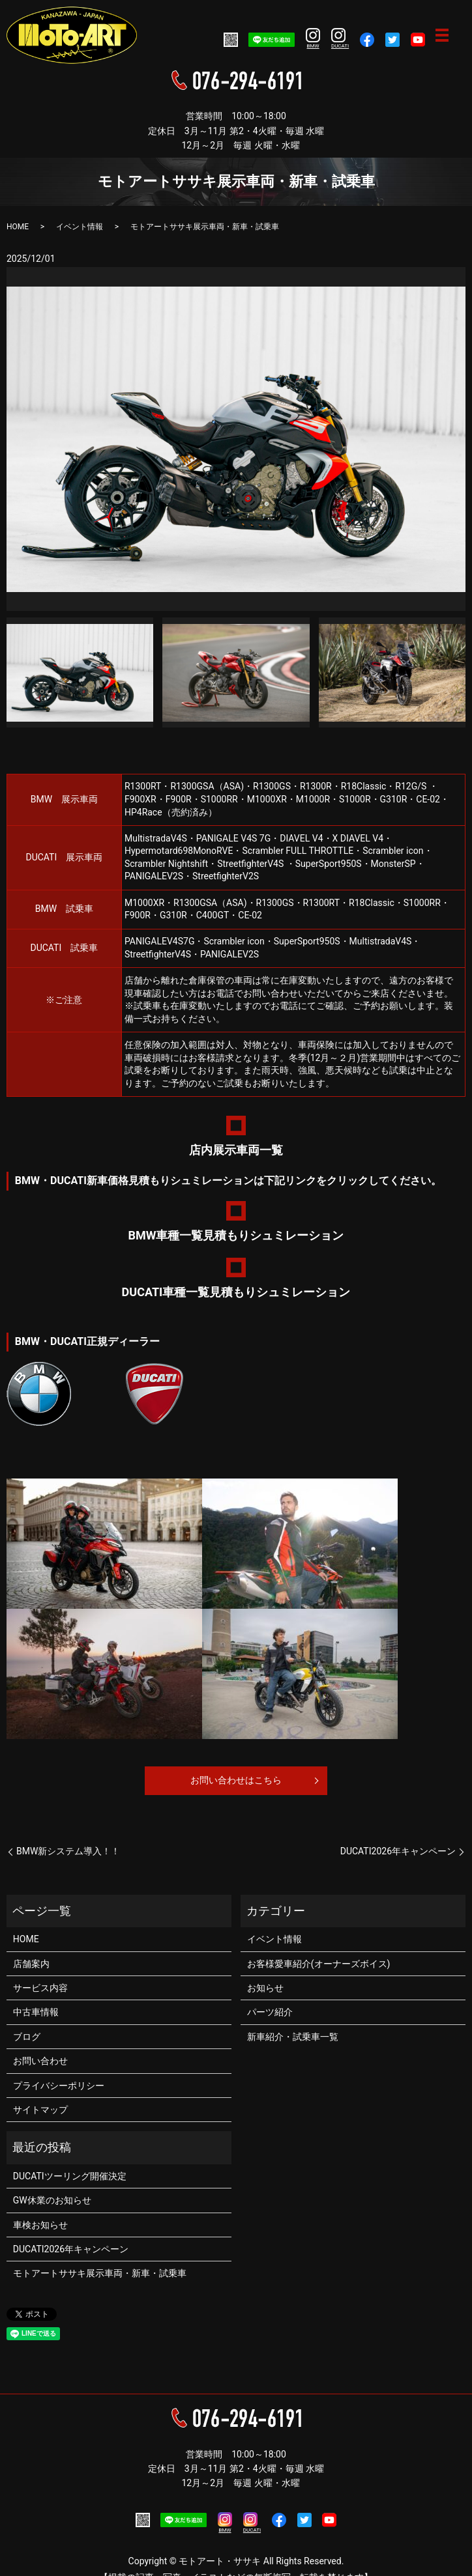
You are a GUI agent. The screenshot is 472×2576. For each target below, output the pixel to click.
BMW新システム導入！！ (68, 1851)
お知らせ (265, 1988)
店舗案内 (31, 1964)
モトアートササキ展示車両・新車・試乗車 (99, 2273)
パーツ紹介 (270, 2012)
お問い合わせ (40, 2061)
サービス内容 (40, 1988)
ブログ (26, 2036)
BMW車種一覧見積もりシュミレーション (236, 1235)
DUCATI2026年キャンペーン (398, 1851)
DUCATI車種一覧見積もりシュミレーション (236, 1292)
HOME (18, 226)
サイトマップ (40, 2109)
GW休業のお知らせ (52, 2200)
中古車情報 (36, 2012)
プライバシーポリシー (58, 2085)
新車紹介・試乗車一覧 (292, 2036)
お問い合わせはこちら (236, 1780)
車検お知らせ (40, 2225)
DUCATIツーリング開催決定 (69, 2176)
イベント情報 (79, 226)
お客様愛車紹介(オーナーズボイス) (319, 1964)
